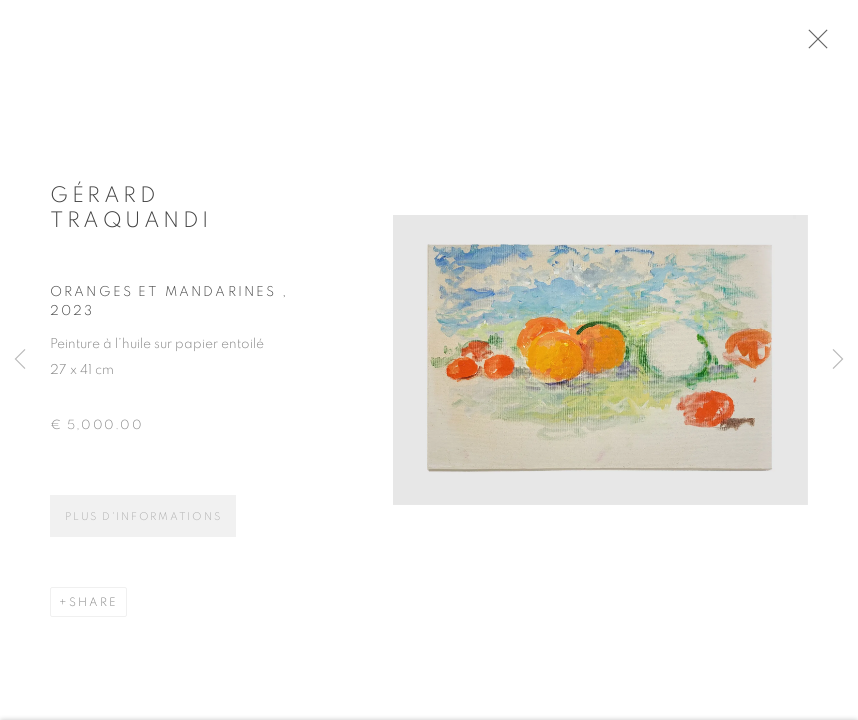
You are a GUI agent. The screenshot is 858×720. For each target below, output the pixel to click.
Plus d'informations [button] (143, 524)
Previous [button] (20, 360)
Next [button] (838, 360)
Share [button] (93, 610)
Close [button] (830, 45)
